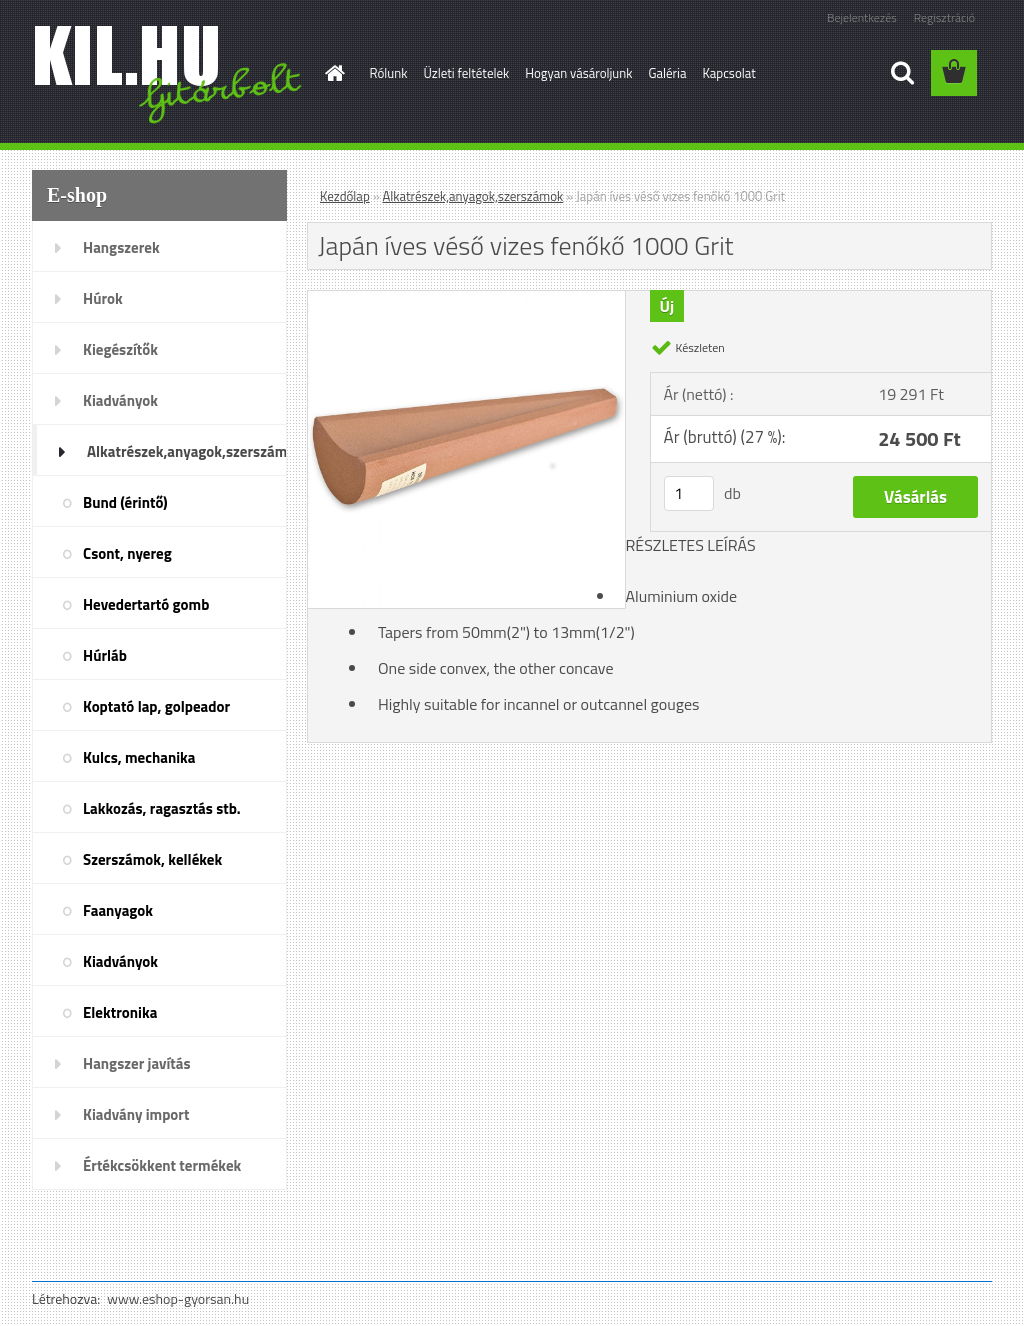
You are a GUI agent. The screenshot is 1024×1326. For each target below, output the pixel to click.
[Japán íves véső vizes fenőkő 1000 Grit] (466, 299)
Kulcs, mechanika (139, 757)
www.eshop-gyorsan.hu (178, 1298)
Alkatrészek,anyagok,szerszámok (187, 451)
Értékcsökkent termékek (162, 1165)
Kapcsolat (728, 73)
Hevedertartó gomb (146, 604)
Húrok (103, 298)
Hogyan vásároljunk (578, 73)
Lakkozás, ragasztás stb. (162, 808)
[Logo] (169, 74)
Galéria (667, 73)
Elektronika (120, 1012)
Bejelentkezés (862, 17)
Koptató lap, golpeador (156, 706)
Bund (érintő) (125, 502)
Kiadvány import (136, 1114)
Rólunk (389, 73)
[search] (902, 73)
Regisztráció (944, 17)
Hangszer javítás (137, 1063)
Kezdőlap (345, 196)
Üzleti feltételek (466, 73)
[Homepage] (332, 73)
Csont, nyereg (127, 553)
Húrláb (105, 655)
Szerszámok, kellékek (152, 859)
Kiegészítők (120, 349)
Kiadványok (120, 400)
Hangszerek (121, 247)
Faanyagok (118, 910)
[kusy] (689, 493)
